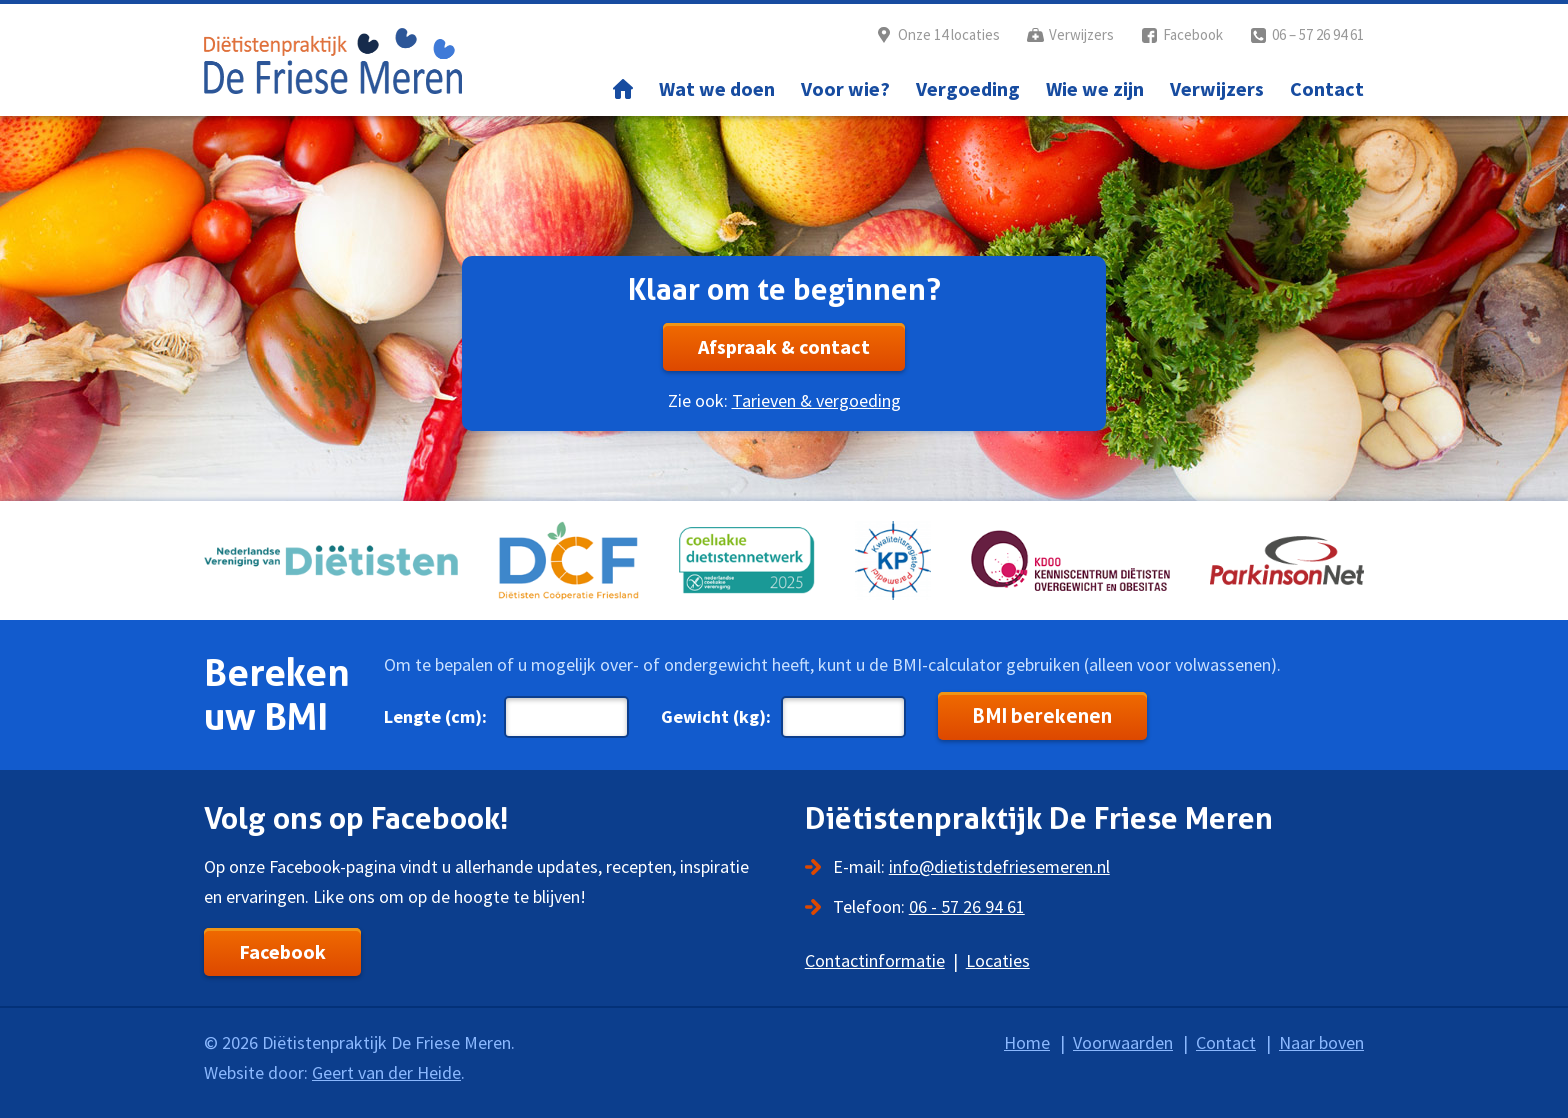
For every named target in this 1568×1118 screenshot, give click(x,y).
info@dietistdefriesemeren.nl (999, 866)
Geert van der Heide (386, 1072)
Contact (1327, 88)
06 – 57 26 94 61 (1318, 34)
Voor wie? (845, 88)
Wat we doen (717, 88)
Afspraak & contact (784, 346)
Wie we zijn (1095, 88)
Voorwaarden (1123, 1042)
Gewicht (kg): (716, 716)
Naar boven (1321, 1042)
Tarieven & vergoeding (816, 400)
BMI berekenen (1042, 716)
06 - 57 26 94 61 (967, 906)
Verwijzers (1081, 34)
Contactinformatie (875, 960)
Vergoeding (968, 88)
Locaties (998, 960)
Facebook (1193, 34)
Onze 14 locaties (949, 34)
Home (623, 89)
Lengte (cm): (435, 716)
